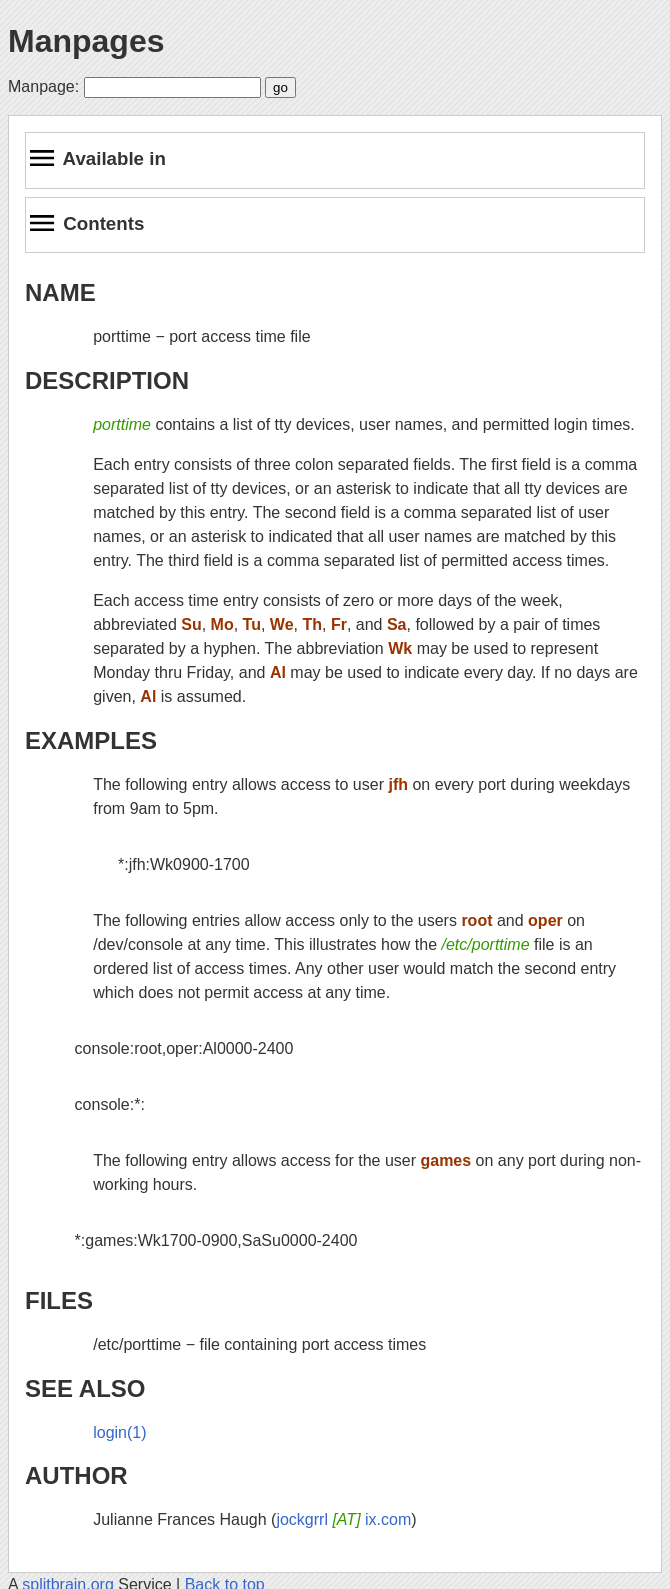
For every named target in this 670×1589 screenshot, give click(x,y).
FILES (59, 1300)
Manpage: (43, 86)
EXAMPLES (91, 740)
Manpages (86, 41)
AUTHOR (76, 1475)
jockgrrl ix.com (343, 1519)
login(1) (119, 1432)
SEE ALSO (85, 1388)
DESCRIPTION (107, 380)
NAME (60, 292)
